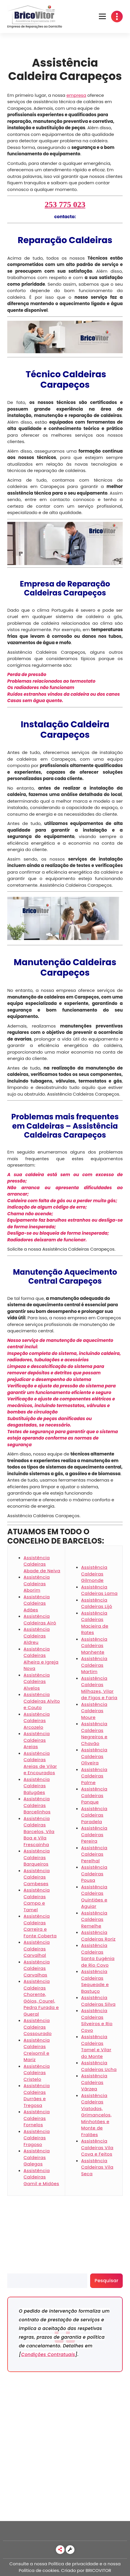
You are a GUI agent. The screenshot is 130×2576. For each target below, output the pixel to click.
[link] (60, 2549)
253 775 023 (65, 204)
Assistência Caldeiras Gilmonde (94, 1573)
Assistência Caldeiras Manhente (94, 1645)
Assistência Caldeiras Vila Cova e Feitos (97, 2147)
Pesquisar (18, 2270)
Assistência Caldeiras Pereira (94, 1834)
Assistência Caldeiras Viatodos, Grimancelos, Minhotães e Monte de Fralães (96, 2115)
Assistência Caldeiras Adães (37, 1603)
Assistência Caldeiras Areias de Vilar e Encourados (40, 1763)
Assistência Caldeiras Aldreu (37, 1635)
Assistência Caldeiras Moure (94, 1710)
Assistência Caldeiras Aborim (37, 1583)
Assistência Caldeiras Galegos (37, 2157)
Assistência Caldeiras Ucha (99, 2066)
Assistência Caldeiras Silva (98, 2000)
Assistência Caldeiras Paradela (94, 1815)
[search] (47, 2280)
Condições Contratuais (48, 2354)
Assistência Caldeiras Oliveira (94, 1756)
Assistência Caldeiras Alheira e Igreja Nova (41, 1659)
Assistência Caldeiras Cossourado (38, 2026)
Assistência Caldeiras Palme (94, 1776)
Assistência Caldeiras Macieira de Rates (94, 1623)
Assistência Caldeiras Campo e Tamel (37, 1900)
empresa (76, 95)
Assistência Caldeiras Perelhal (94, 1854)
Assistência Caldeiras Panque (94, 1795)
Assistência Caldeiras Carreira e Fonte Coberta (40, 1926)
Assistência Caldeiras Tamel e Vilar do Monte (96, 2046)
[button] (102, 16)
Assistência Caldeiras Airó (40, 1619)
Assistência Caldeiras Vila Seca (97, 2167)
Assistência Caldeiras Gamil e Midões (41, 2177)
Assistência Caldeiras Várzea (94, 2082)
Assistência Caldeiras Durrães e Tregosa (37, 2095)
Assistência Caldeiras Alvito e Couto (42, 1700)
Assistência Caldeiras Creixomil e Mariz (37, 2050)
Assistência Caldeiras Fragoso (37, 2137)
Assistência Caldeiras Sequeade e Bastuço (95, 1981)
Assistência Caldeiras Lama (99, 1590)
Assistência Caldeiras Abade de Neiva (42, 1564)
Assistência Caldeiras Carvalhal (37, 1948)
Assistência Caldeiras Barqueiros (37, 1857)
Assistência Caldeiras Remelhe (94, 1919)
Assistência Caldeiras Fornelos (37, 2118)
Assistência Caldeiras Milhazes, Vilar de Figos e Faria (99, 1688)
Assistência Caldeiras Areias (37, 1740)
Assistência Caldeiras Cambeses (37, 1877)
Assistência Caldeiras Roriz (98, 1935)
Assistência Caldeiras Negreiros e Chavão (94, 1733)
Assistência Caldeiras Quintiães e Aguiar (94, 1897)
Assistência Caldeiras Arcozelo (37, 1720)
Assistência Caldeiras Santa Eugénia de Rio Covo (98, 1955)
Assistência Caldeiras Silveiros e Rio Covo (97, 2020)
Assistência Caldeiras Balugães (37, 1785)
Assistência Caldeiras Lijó (96, 1603)
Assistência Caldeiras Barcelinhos (37, 1805)
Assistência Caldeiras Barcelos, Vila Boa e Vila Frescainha (39, 1831)
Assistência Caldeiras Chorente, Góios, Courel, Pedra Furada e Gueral (41, 1997)
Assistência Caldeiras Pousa (94, 1873)
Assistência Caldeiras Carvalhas (37, 1968)
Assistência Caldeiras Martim (94, 1665)
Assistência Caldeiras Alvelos (37, 1681)
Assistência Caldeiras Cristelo (37, 2072)
